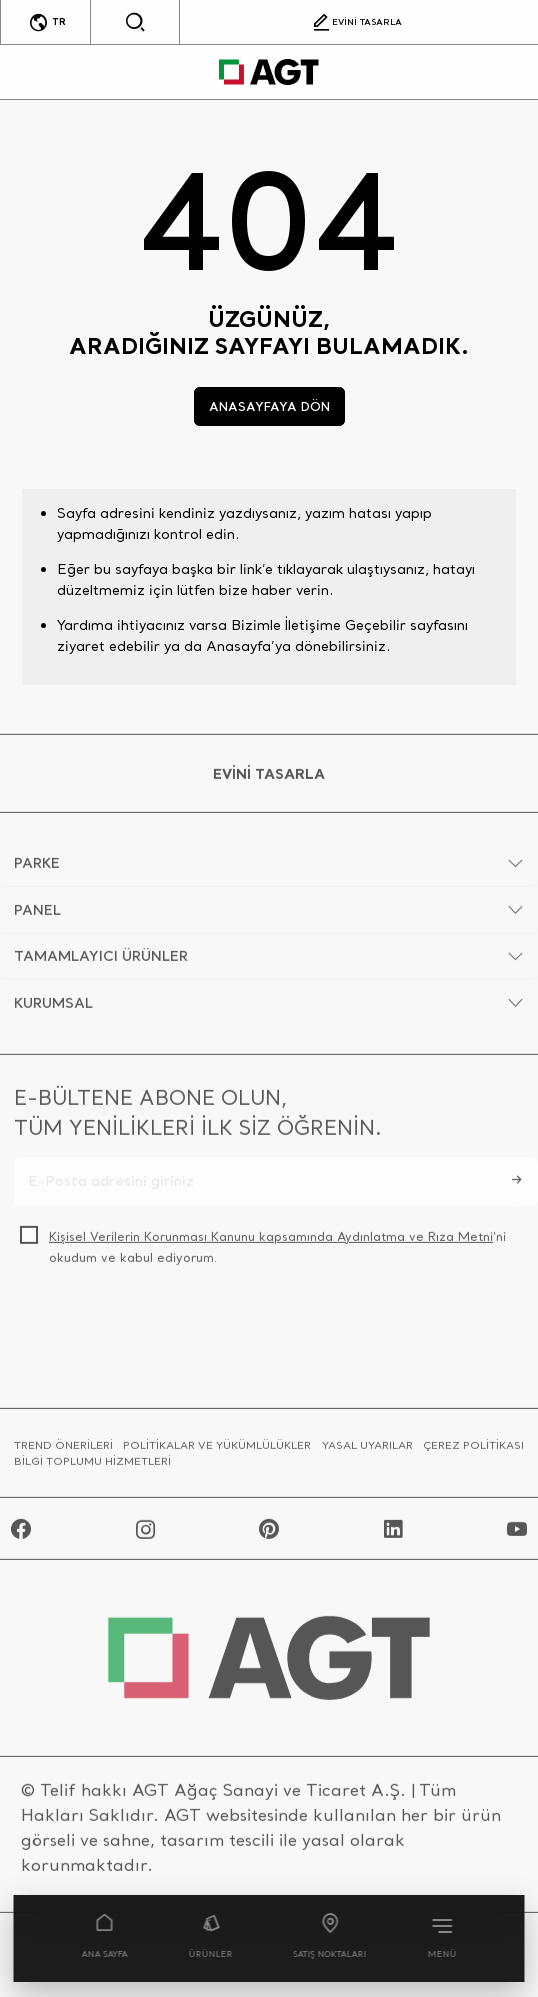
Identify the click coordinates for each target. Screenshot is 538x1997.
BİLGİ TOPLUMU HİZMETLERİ (92, 1468)
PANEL (37, 916)
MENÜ (442, 1937)
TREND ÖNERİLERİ (63, 1452)
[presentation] (166, 1334)
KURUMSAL (53, 1009)
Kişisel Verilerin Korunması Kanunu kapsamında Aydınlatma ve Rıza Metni (271, 1243)
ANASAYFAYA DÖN (269, 406)
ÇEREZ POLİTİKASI (473, 1452)
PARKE (37, 870)
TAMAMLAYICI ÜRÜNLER (101, 963)
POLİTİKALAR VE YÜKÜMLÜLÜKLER (217, 1452)
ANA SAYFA (104, 1937)
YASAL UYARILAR (367, 1452)
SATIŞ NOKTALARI (330, 1937)
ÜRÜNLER (210, 1937)
